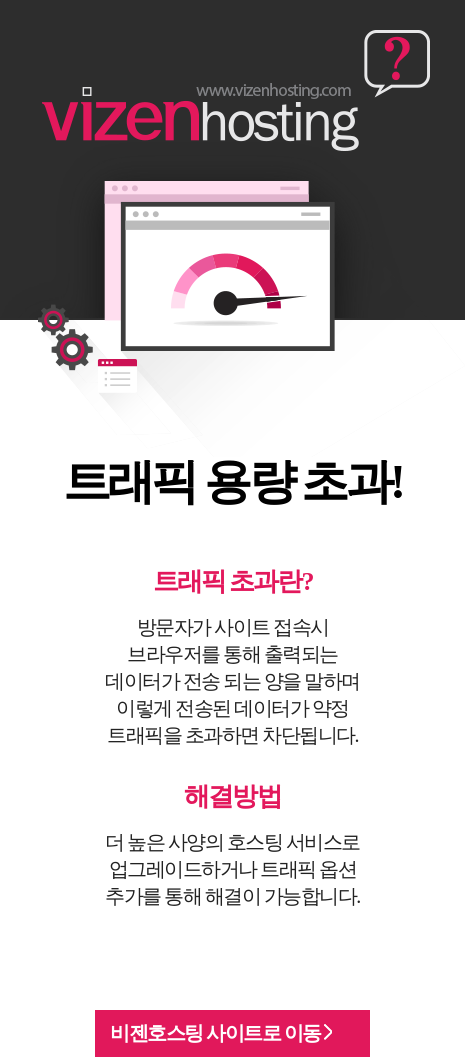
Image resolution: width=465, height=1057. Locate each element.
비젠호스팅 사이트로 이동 (221, 1033)
